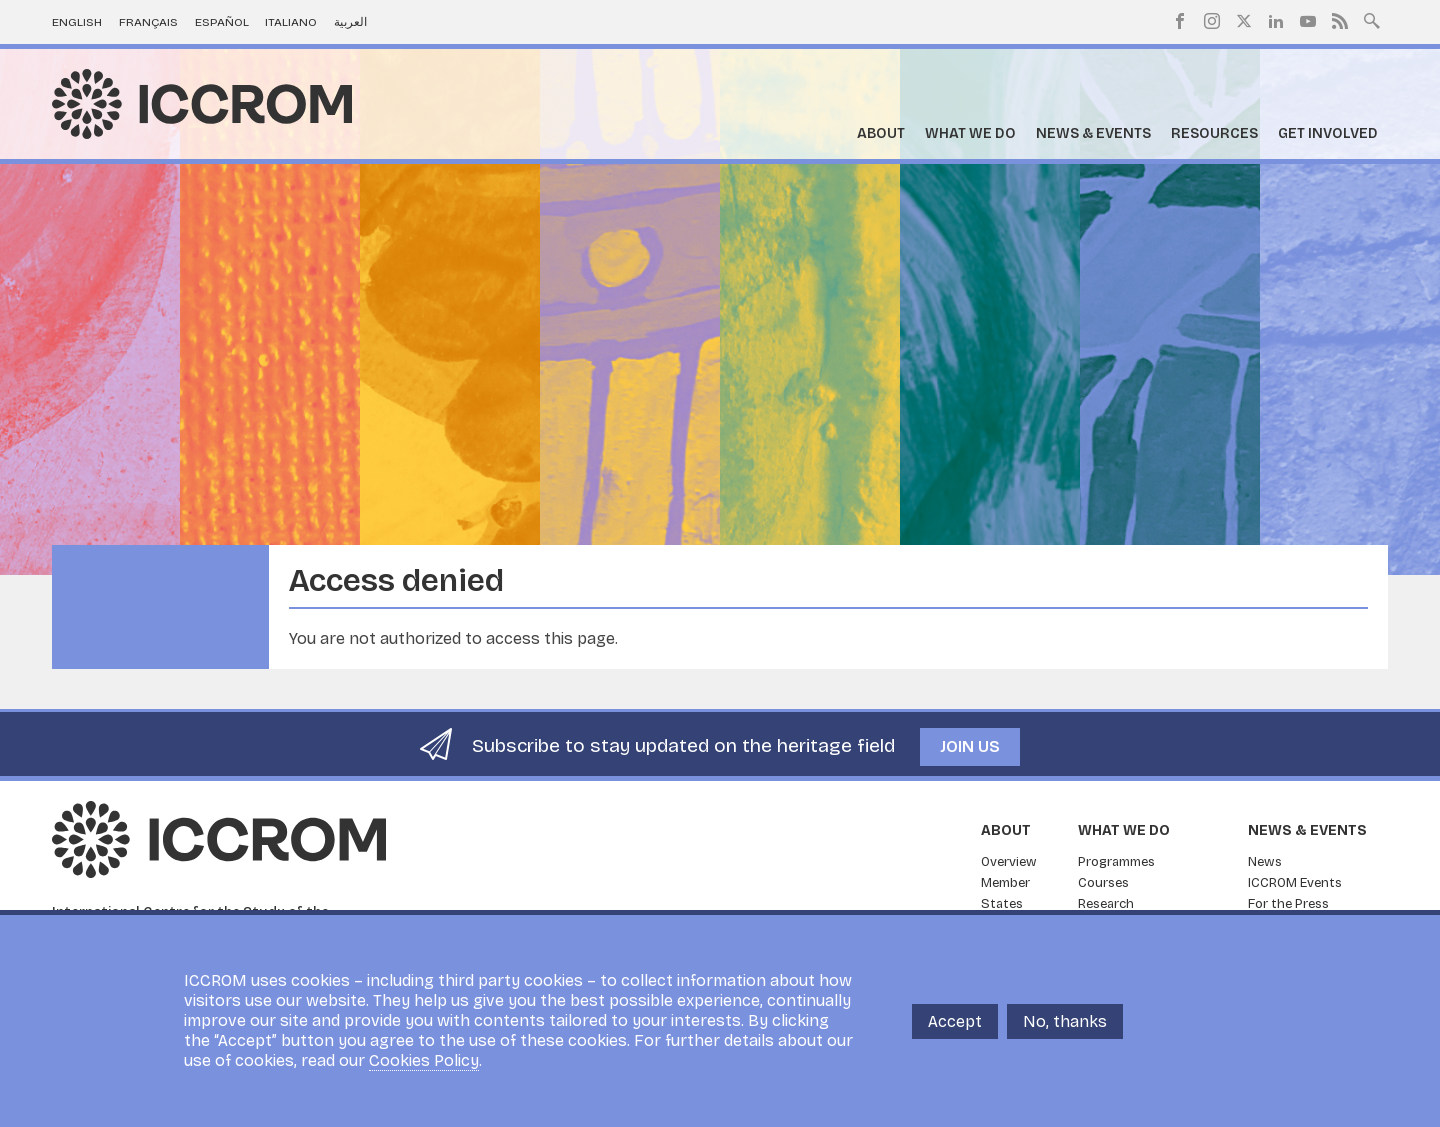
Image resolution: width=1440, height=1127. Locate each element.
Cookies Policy (424, 1060)
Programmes (1116, 862)
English (77, 22)
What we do (970, 133)
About (881, 133)
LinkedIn (1276, 21)
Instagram (1212, 21)
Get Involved (1328, 133)
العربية (350, 22)
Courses (1103, 883)
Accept (955, 1021)
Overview (1009, 862)
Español (222, 22)
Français (148, 22)
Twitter (1244, 21)
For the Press (1288, 904)
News (1265, 862)
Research (1106, 904)
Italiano (291, 22)
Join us (970, 746)
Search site (1372, 19)
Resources (1214, 133)
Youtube (1308, 21)
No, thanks (1065, 1021)
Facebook (1180, 21)
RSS (1340, 21)
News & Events (1093, 133)
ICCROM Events (1295, 883)
